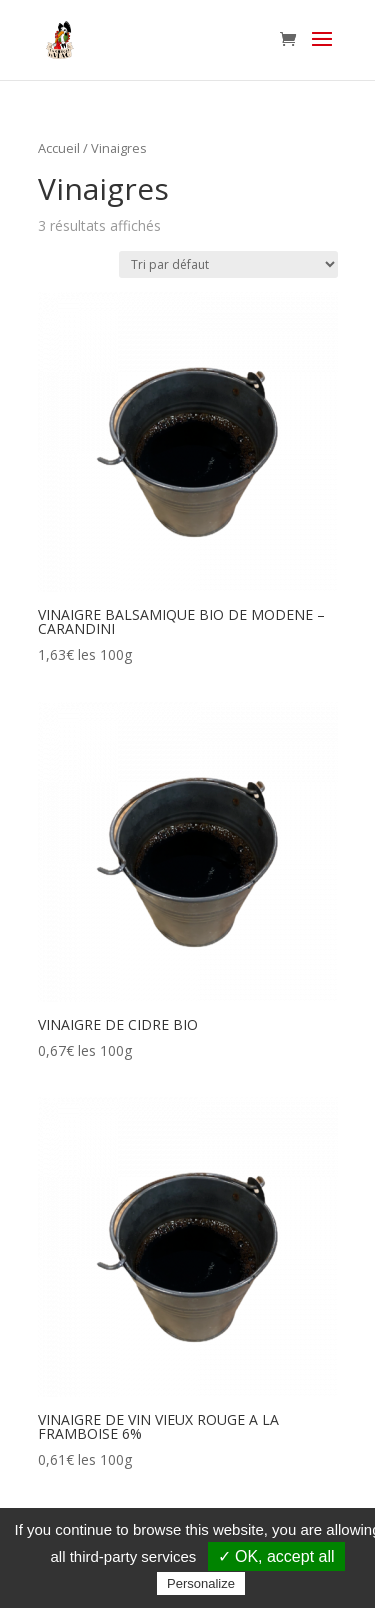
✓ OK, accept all (276, 1556)
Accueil (59, 148)
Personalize (201, 1583)
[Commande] (228, 264)
